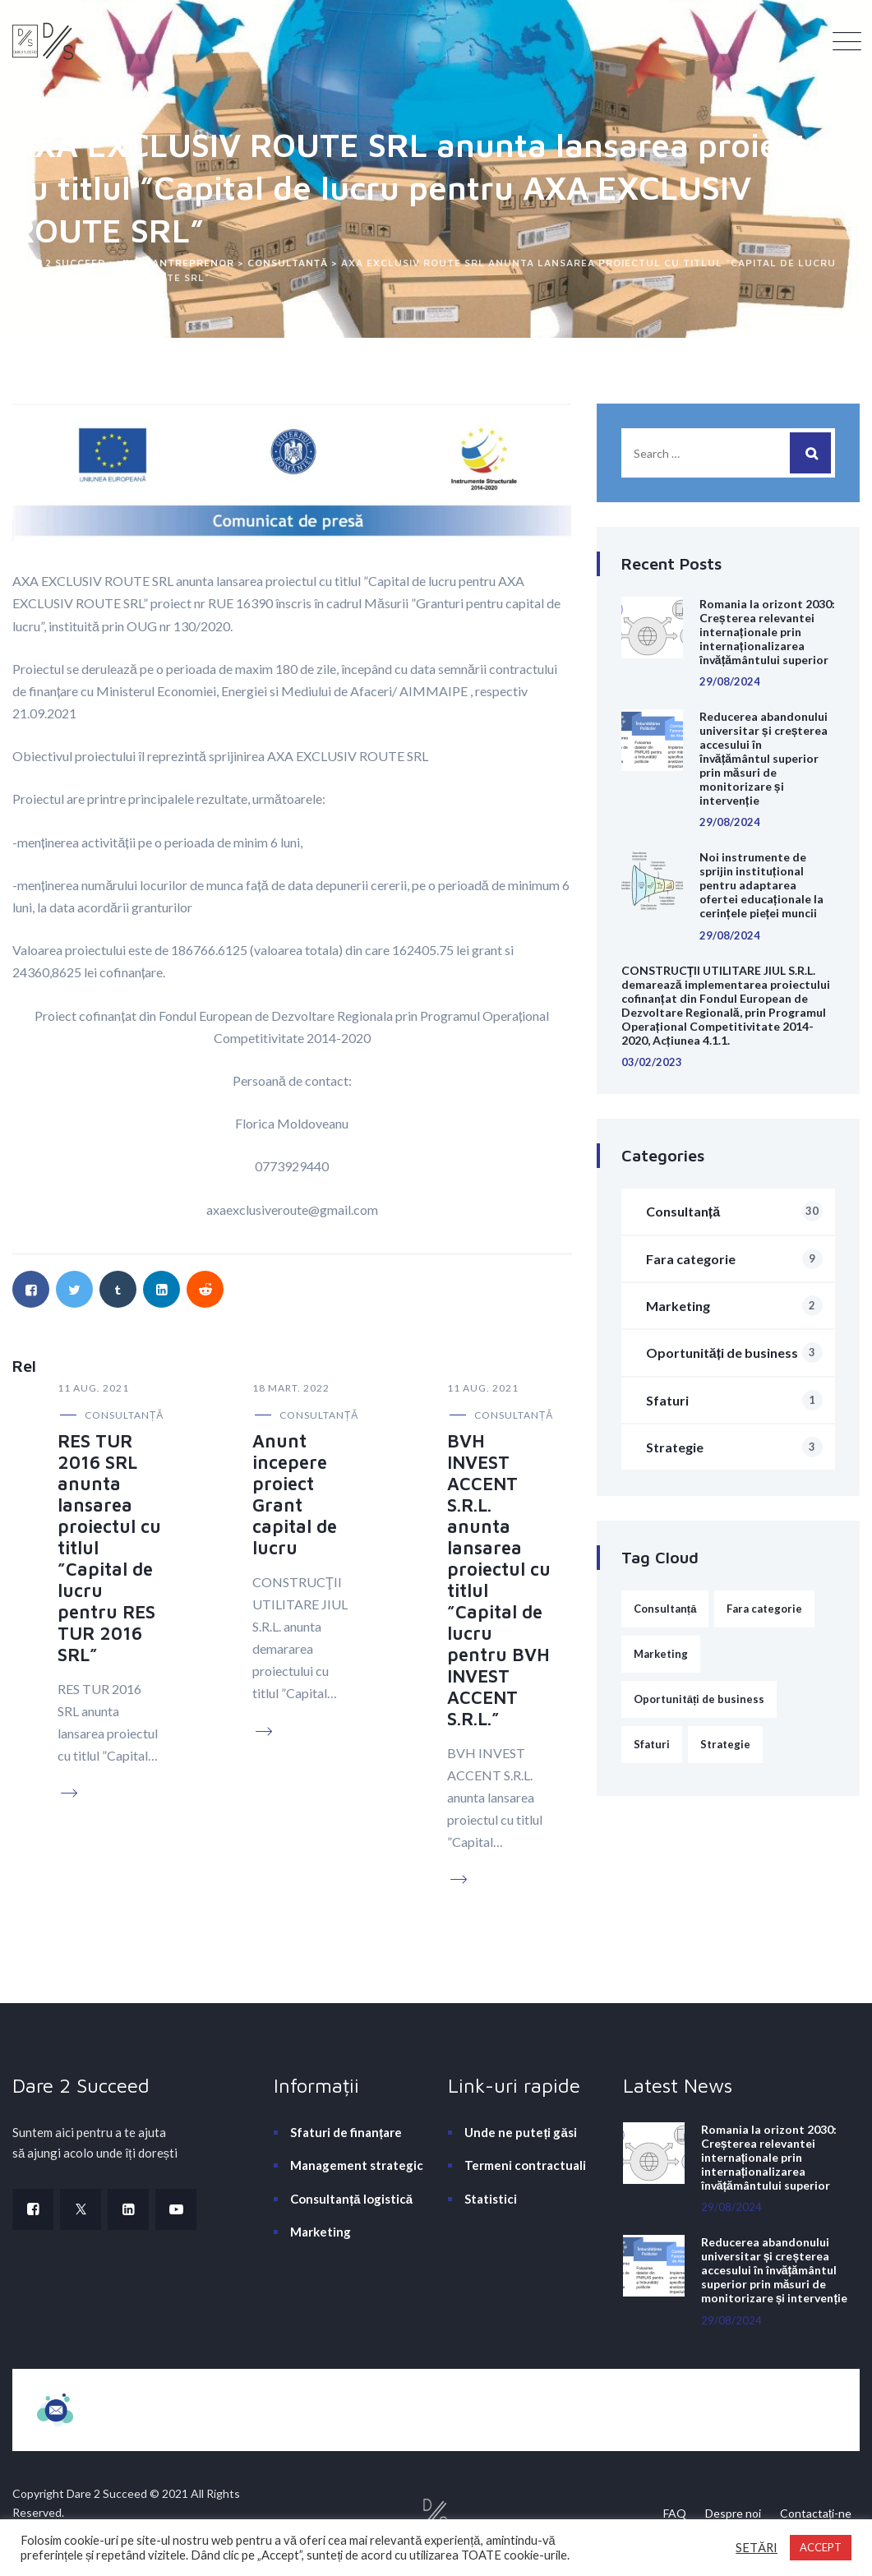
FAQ (674, 2513)
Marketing (734, 1305)
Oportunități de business (734, 1352)
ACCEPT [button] (821, 2547)
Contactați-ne (815, 2513)
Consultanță (124, 1415)
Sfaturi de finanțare (346, 2132)
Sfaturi (734, 1400)
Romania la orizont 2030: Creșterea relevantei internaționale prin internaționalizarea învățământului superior (767, 632)
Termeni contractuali (525, 2165)
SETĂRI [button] (756, 2548)
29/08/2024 (729, 681)
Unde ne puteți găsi (520, 2132)
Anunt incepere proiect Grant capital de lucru (294, 1494)
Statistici (490, 2198)
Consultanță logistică (351, 2198)
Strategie (734, 1447)
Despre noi (733, 2513)
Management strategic (356, 2165)
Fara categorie (734, 1259)
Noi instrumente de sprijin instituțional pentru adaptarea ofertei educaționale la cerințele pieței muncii (761, 885)
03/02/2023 (651, 1062)
